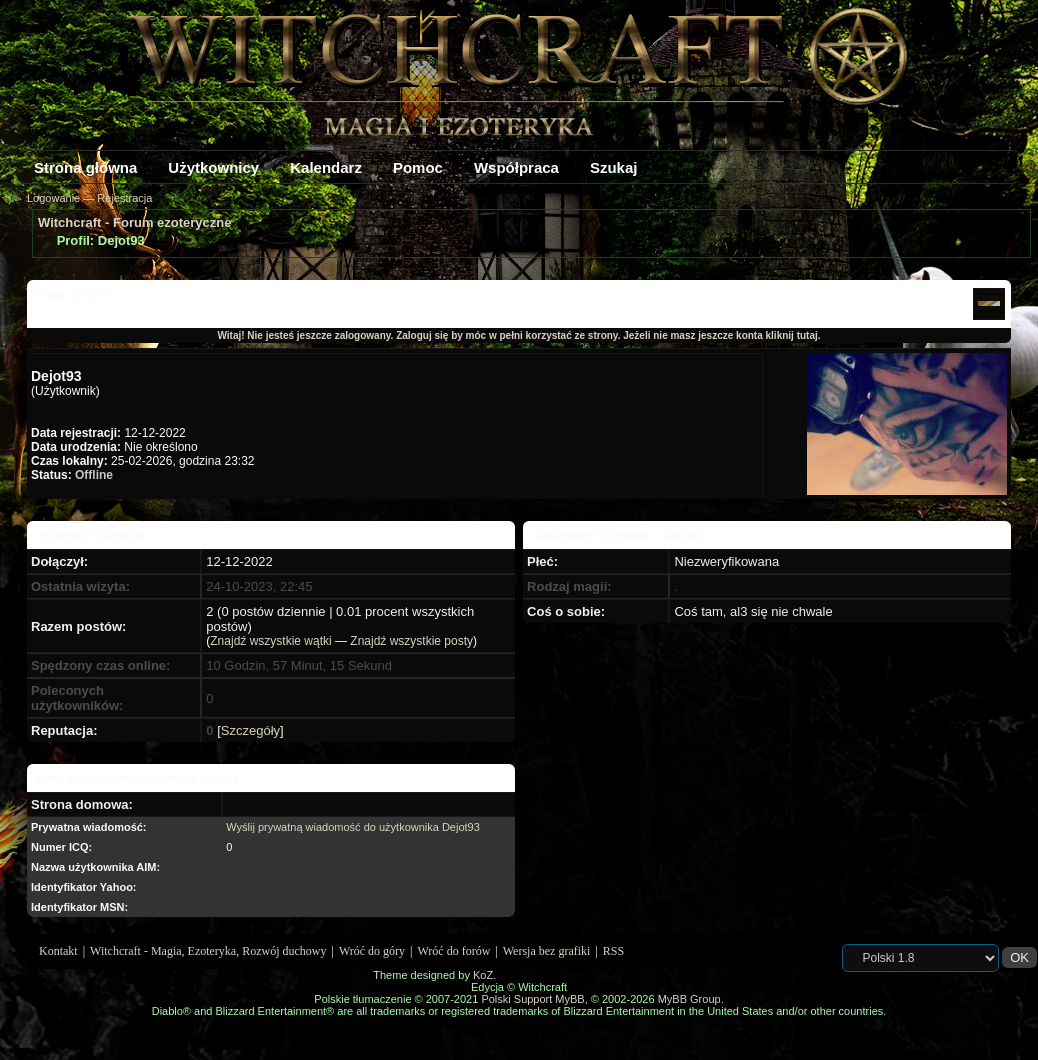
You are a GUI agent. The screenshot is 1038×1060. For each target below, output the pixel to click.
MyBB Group (689, 999)
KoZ (483, 975)
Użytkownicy (213, 167)
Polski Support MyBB (532, 999)
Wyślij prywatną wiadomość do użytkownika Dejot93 (353, 827)
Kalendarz (326, 167)
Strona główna (85, 167)
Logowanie (53, 198)
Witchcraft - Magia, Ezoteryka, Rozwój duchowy (208, 951)
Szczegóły (250, 730)
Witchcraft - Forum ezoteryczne (134, 222)
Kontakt (58, 951)
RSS (613, 951)
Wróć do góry (372, 951)
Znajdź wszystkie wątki (270, 641)
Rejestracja (124, 198)
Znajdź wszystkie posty (411, 641)
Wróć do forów (454, 951)
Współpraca (516, 167)
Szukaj (614, 167)
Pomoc (418, 167)
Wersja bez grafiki (547, 951)
